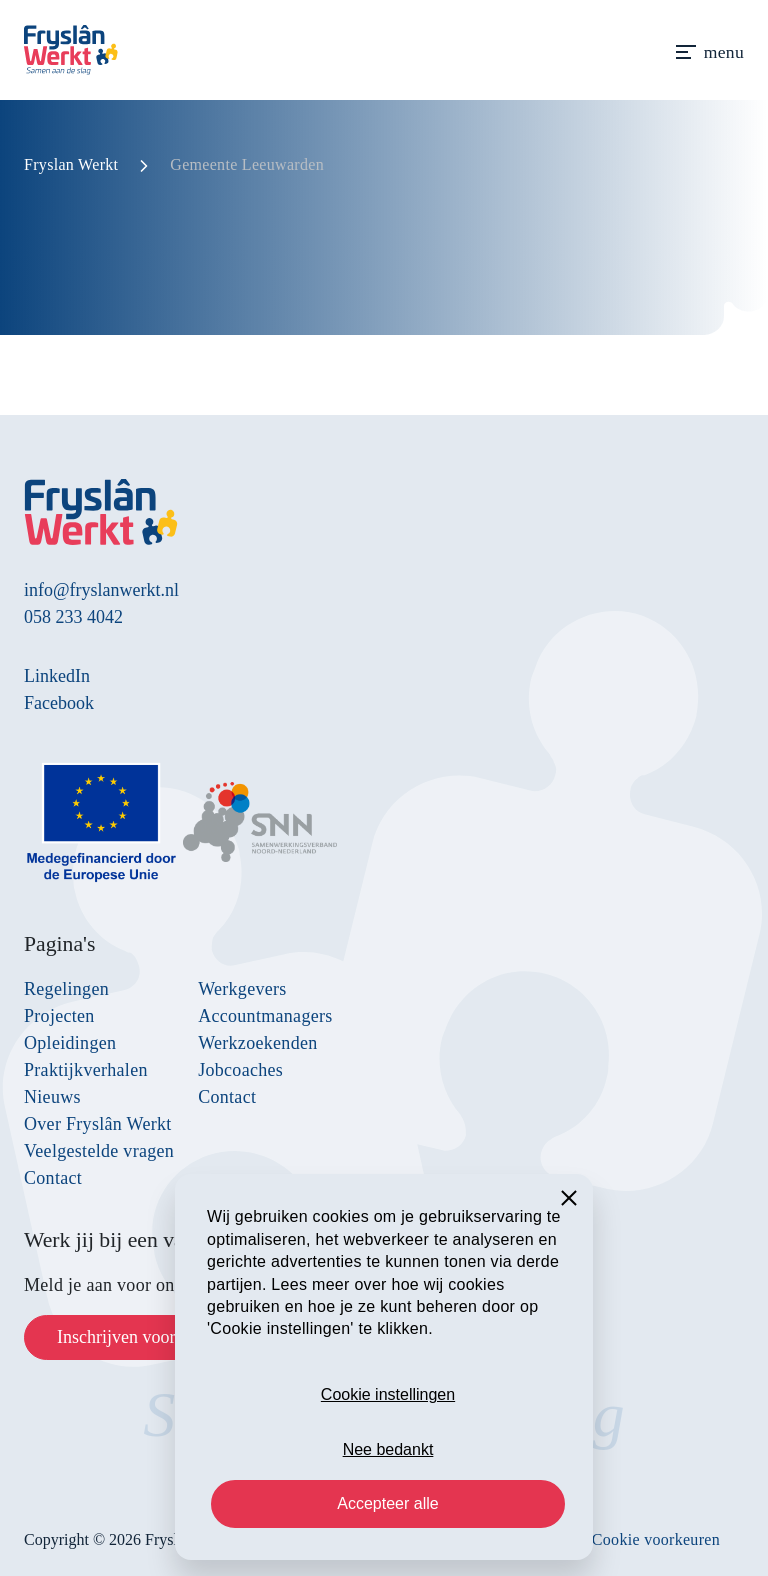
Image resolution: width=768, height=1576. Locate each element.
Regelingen (66, 989)
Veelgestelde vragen (99, 1151)
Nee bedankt (388, 1449)
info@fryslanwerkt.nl (101, 590)
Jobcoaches (240, 1070)
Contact (53, 1178)
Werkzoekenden (257, 1043)
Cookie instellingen (388, 1394)
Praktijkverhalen (86, 1070)
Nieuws (52, 1097)
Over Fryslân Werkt (98, 1124)
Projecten (59, 1016)
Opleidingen (70, 1043)
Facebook (59, 703)
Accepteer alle (387, 1503)
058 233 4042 (73, 617)
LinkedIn (57, 676)
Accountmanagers (265, 1016)
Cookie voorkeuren (656, 1539)
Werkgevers (242, 989)
